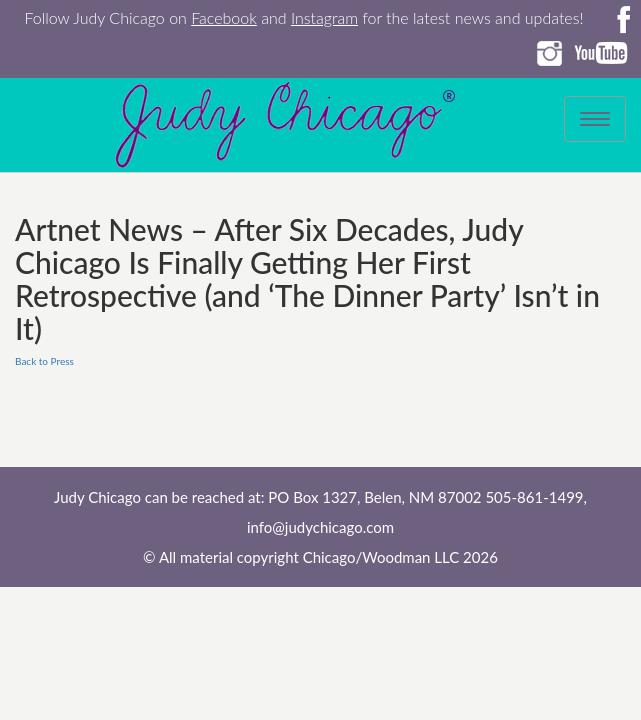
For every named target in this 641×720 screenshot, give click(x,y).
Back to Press (44, 361)
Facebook (224, 17)
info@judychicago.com (320, 527)
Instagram (324, 17)
